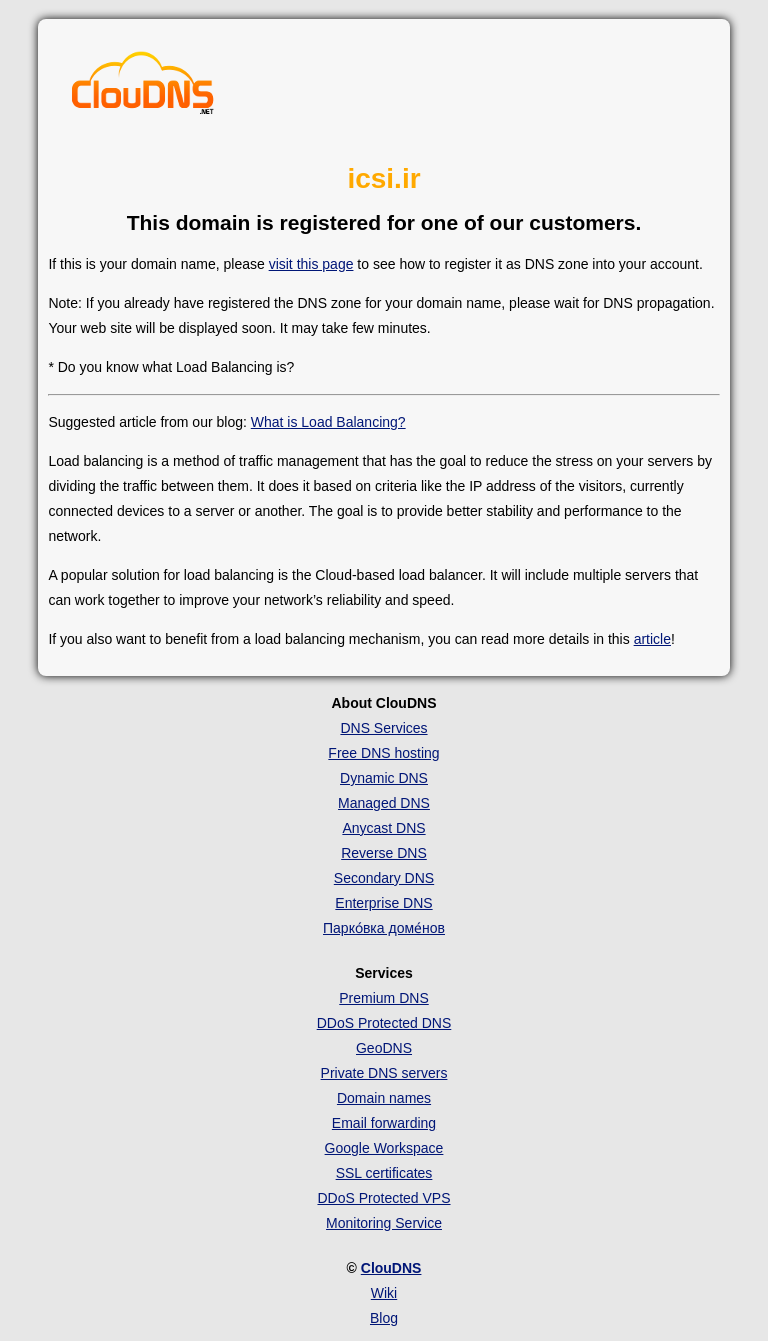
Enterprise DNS (383, 903)
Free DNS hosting (383, 753)
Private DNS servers (384, 1073)
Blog (384, 1318)
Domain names (384, 1098)
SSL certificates (384, 1173)
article (652, 639)
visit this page (311, 264)
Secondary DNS (384, 878)
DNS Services (383, 728)
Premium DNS (383, 998)
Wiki (384, 1293)
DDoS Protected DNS (384, 1023)
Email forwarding (384, 1123)
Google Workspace (384, 1148)
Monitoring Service (384, 1223)
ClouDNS (391, 1268)
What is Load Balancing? (328, 422)
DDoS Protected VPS (383, 1198)
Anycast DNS (383, 828)
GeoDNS (384, 1048)
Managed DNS (384, 803)
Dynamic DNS (384, 778)
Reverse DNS (384, 853)
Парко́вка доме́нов (384, 928)
